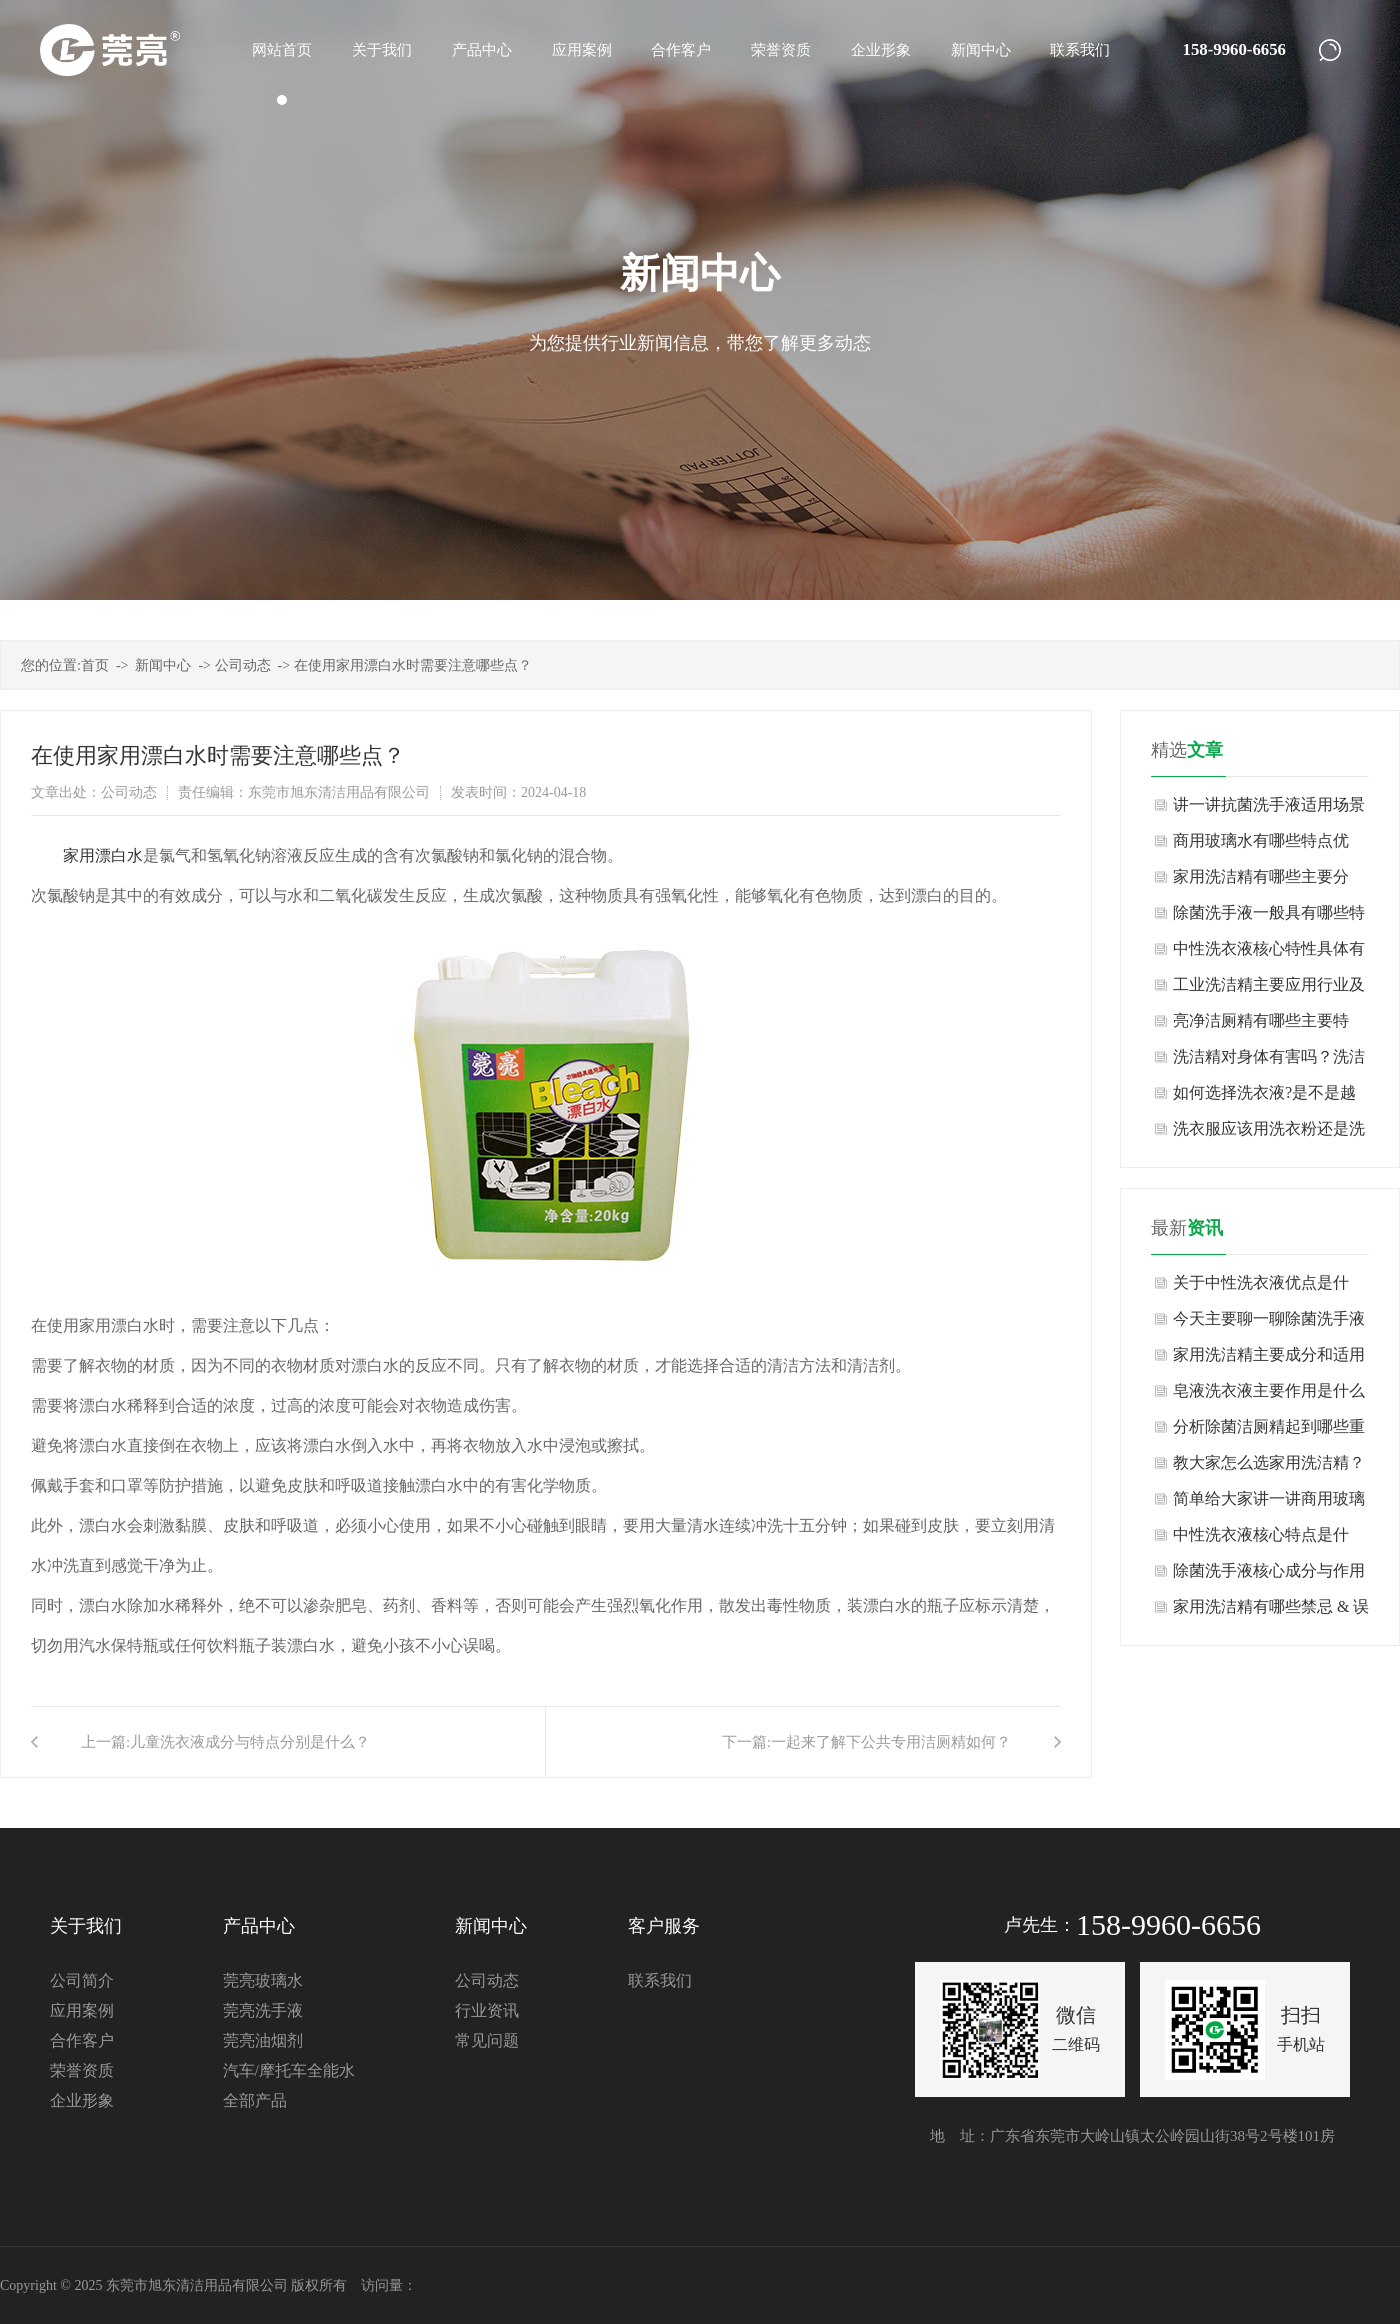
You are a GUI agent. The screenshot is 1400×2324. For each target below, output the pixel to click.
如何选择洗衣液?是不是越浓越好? (1264, 1097)
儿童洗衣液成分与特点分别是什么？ (250, 1742)
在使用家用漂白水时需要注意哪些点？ (413, 665)
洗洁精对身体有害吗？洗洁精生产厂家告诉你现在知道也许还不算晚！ (1269, 1061)
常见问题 (487, 2040)
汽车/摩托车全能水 (289, 2070)
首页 (95, 665)
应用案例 (82, 2010)
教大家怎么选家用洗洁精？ (1269, 1462)
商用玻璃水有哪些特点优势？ (1261, 845)
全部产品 (255, 2100)
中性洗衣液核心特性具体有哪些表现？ (1269, 953)
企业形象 (82, 2100)
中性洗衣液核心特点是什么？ (1261, 1539)
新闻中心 (163, 665)
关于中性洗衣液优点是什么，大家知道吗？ (1261, 1287)
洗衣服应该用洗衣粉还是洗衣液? (1269, 1133)
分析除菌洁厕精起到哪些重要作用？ (1269, 1431)
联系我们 (660, 1980)
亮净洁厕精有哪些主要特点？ (1261, 1025)
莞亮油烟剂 (263, 2040)
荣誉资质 (82, 2070)
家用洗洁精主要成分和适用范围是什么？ (1269, 1359)
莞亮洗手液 (263, 2010)
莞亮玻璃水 (263, 1980)
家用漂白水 (103, 855)
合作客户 (82, 2040)
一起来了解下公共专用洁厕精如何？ (891, 1742)
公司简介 (82, 1980)
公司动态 (243, 665)
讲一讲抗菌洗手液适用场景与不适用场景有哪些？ (1269, 809)
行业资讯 (487, 2010)
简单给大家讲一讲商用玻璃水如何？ (1269, 1503)
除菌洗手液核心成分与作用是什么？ (1269, 1575)
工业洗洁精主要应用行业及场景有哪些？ (1269, 989)
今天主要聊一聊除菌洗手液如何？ (1269, 1323)
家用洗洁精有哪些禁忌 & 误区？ (1271, 1611)
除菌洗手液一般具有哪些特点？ (1269, 917)
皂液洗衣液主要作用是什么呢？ (1269, 1395)
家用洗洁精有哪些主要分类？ (1261, 881)
